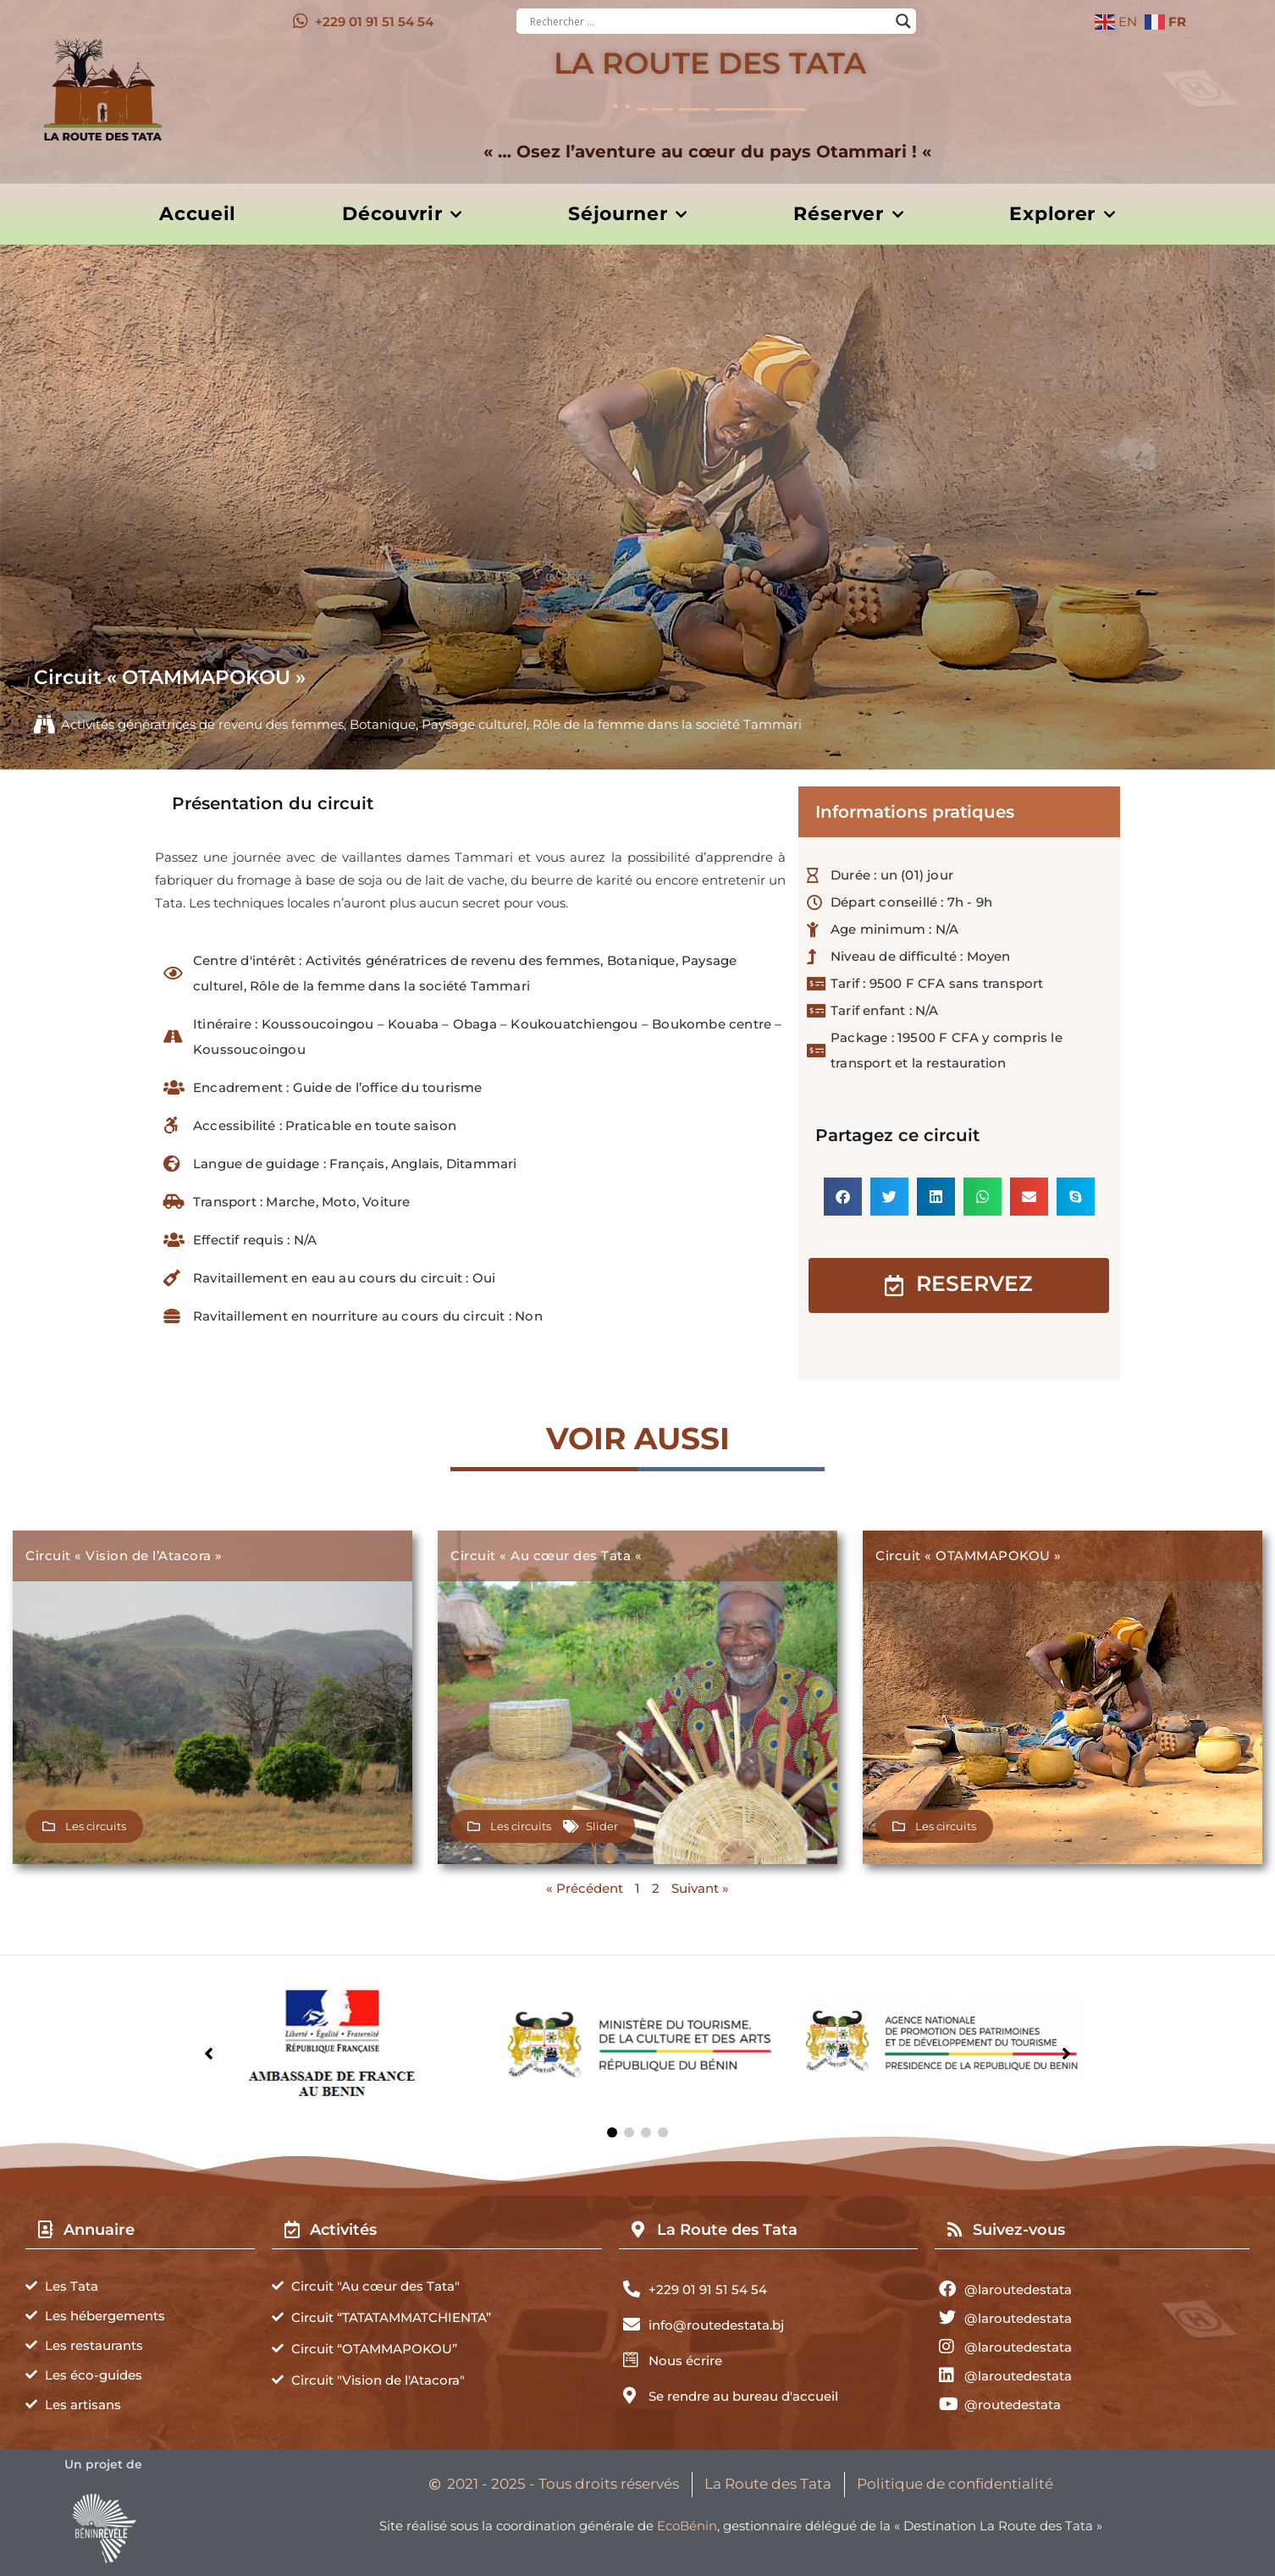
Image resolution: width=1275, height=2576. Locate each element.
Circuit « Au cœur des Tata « (548, 1555)
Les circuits (95, 1826)
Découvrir (402, 214)
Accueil (197, 213)
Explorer (1062, 214)
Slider (602, 1826)
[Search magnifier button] (903, 21)
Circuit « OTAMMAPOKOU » (968, 1555)
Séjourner (627, 214)
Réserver (848, 214)
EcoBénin (687, 2526)
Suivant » (700, 1888)
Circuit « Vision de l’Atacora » (124, 1555)
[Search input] (708, 21)
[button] (843, 1197)
